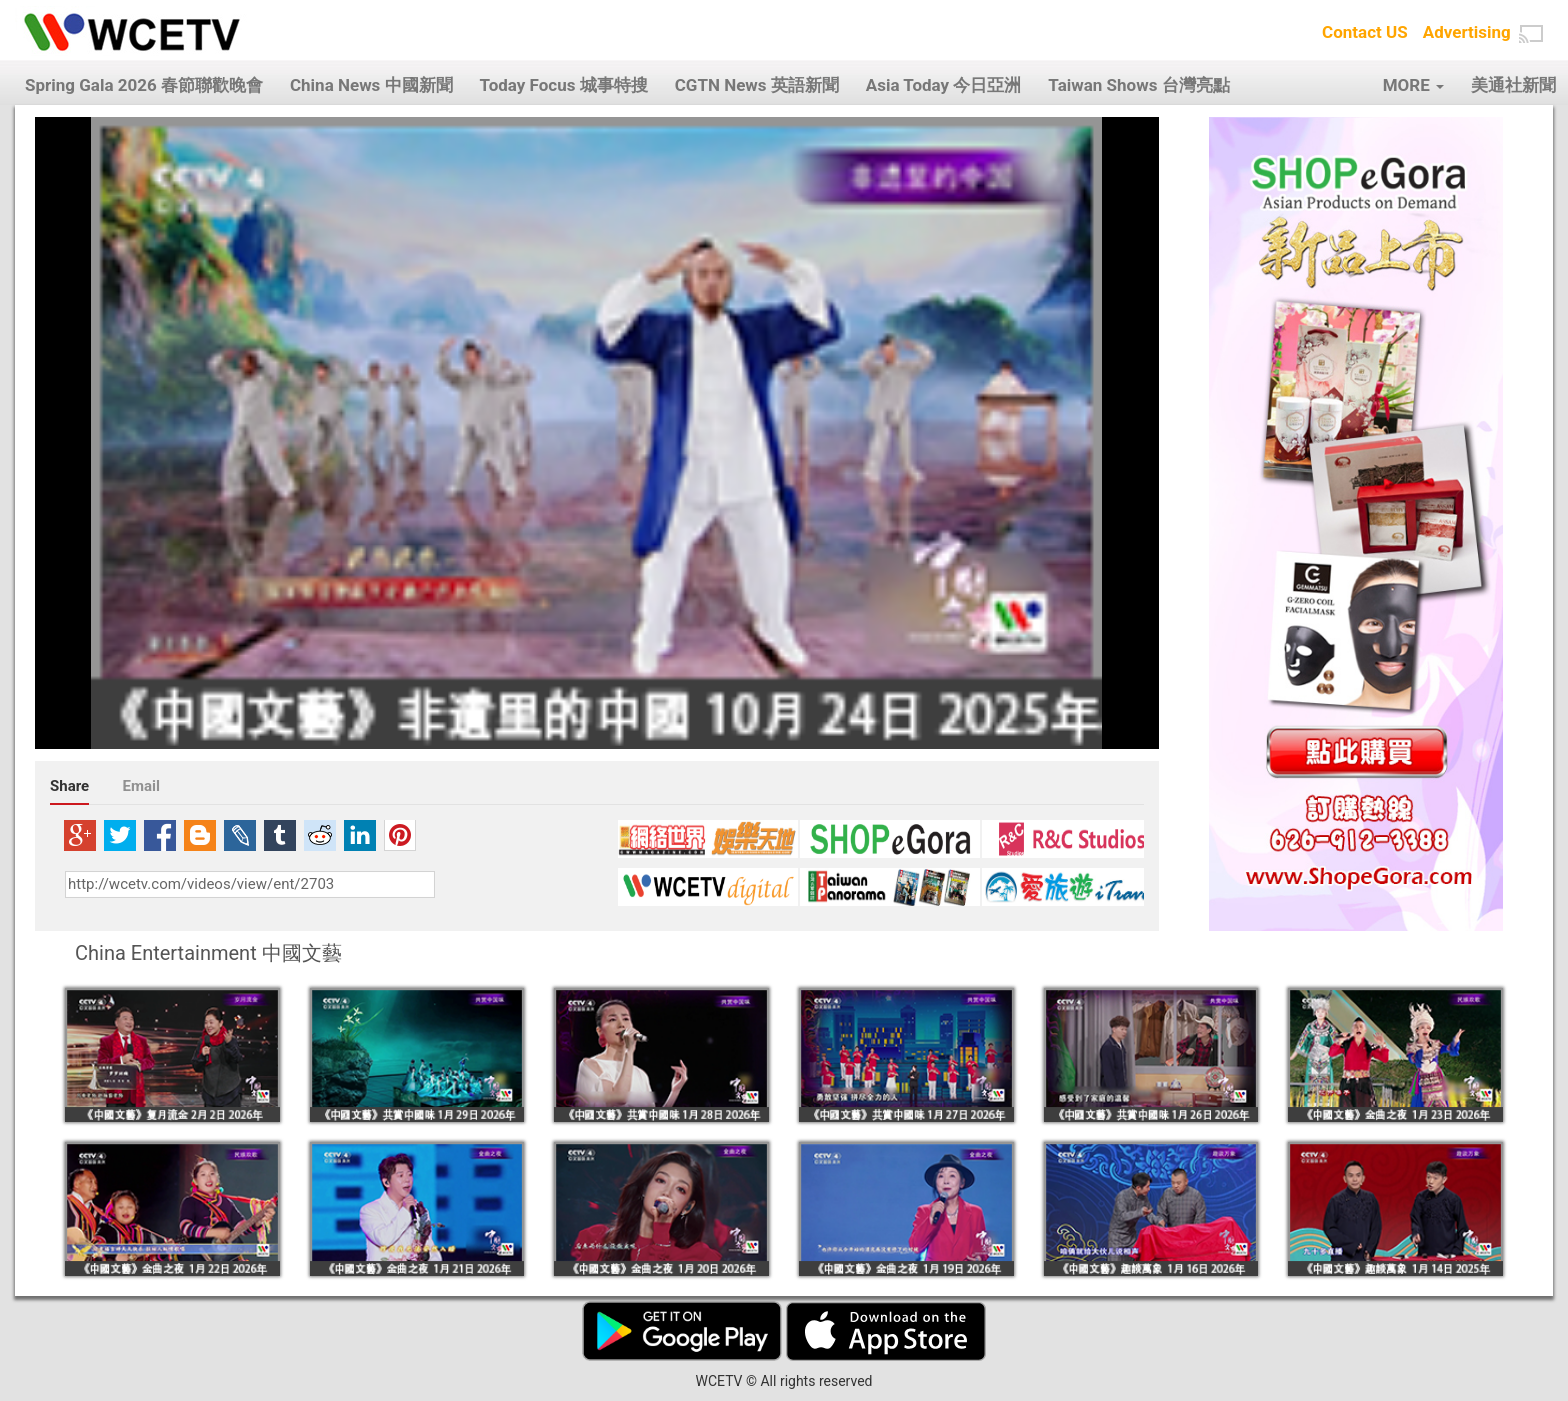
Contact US (1365, 32)
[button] (1531, 34)
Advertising (1467, 32)
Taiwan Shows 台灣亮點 (1138, 85)
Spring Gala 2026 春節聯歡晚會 (144, 85)
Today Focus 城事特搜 (564, 85)
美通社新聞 (1513, 85)
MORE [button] (1413, 85)
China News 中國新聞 (371, 85)
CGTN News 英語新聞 (757, 85)
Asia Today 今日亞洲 (944, 85)
